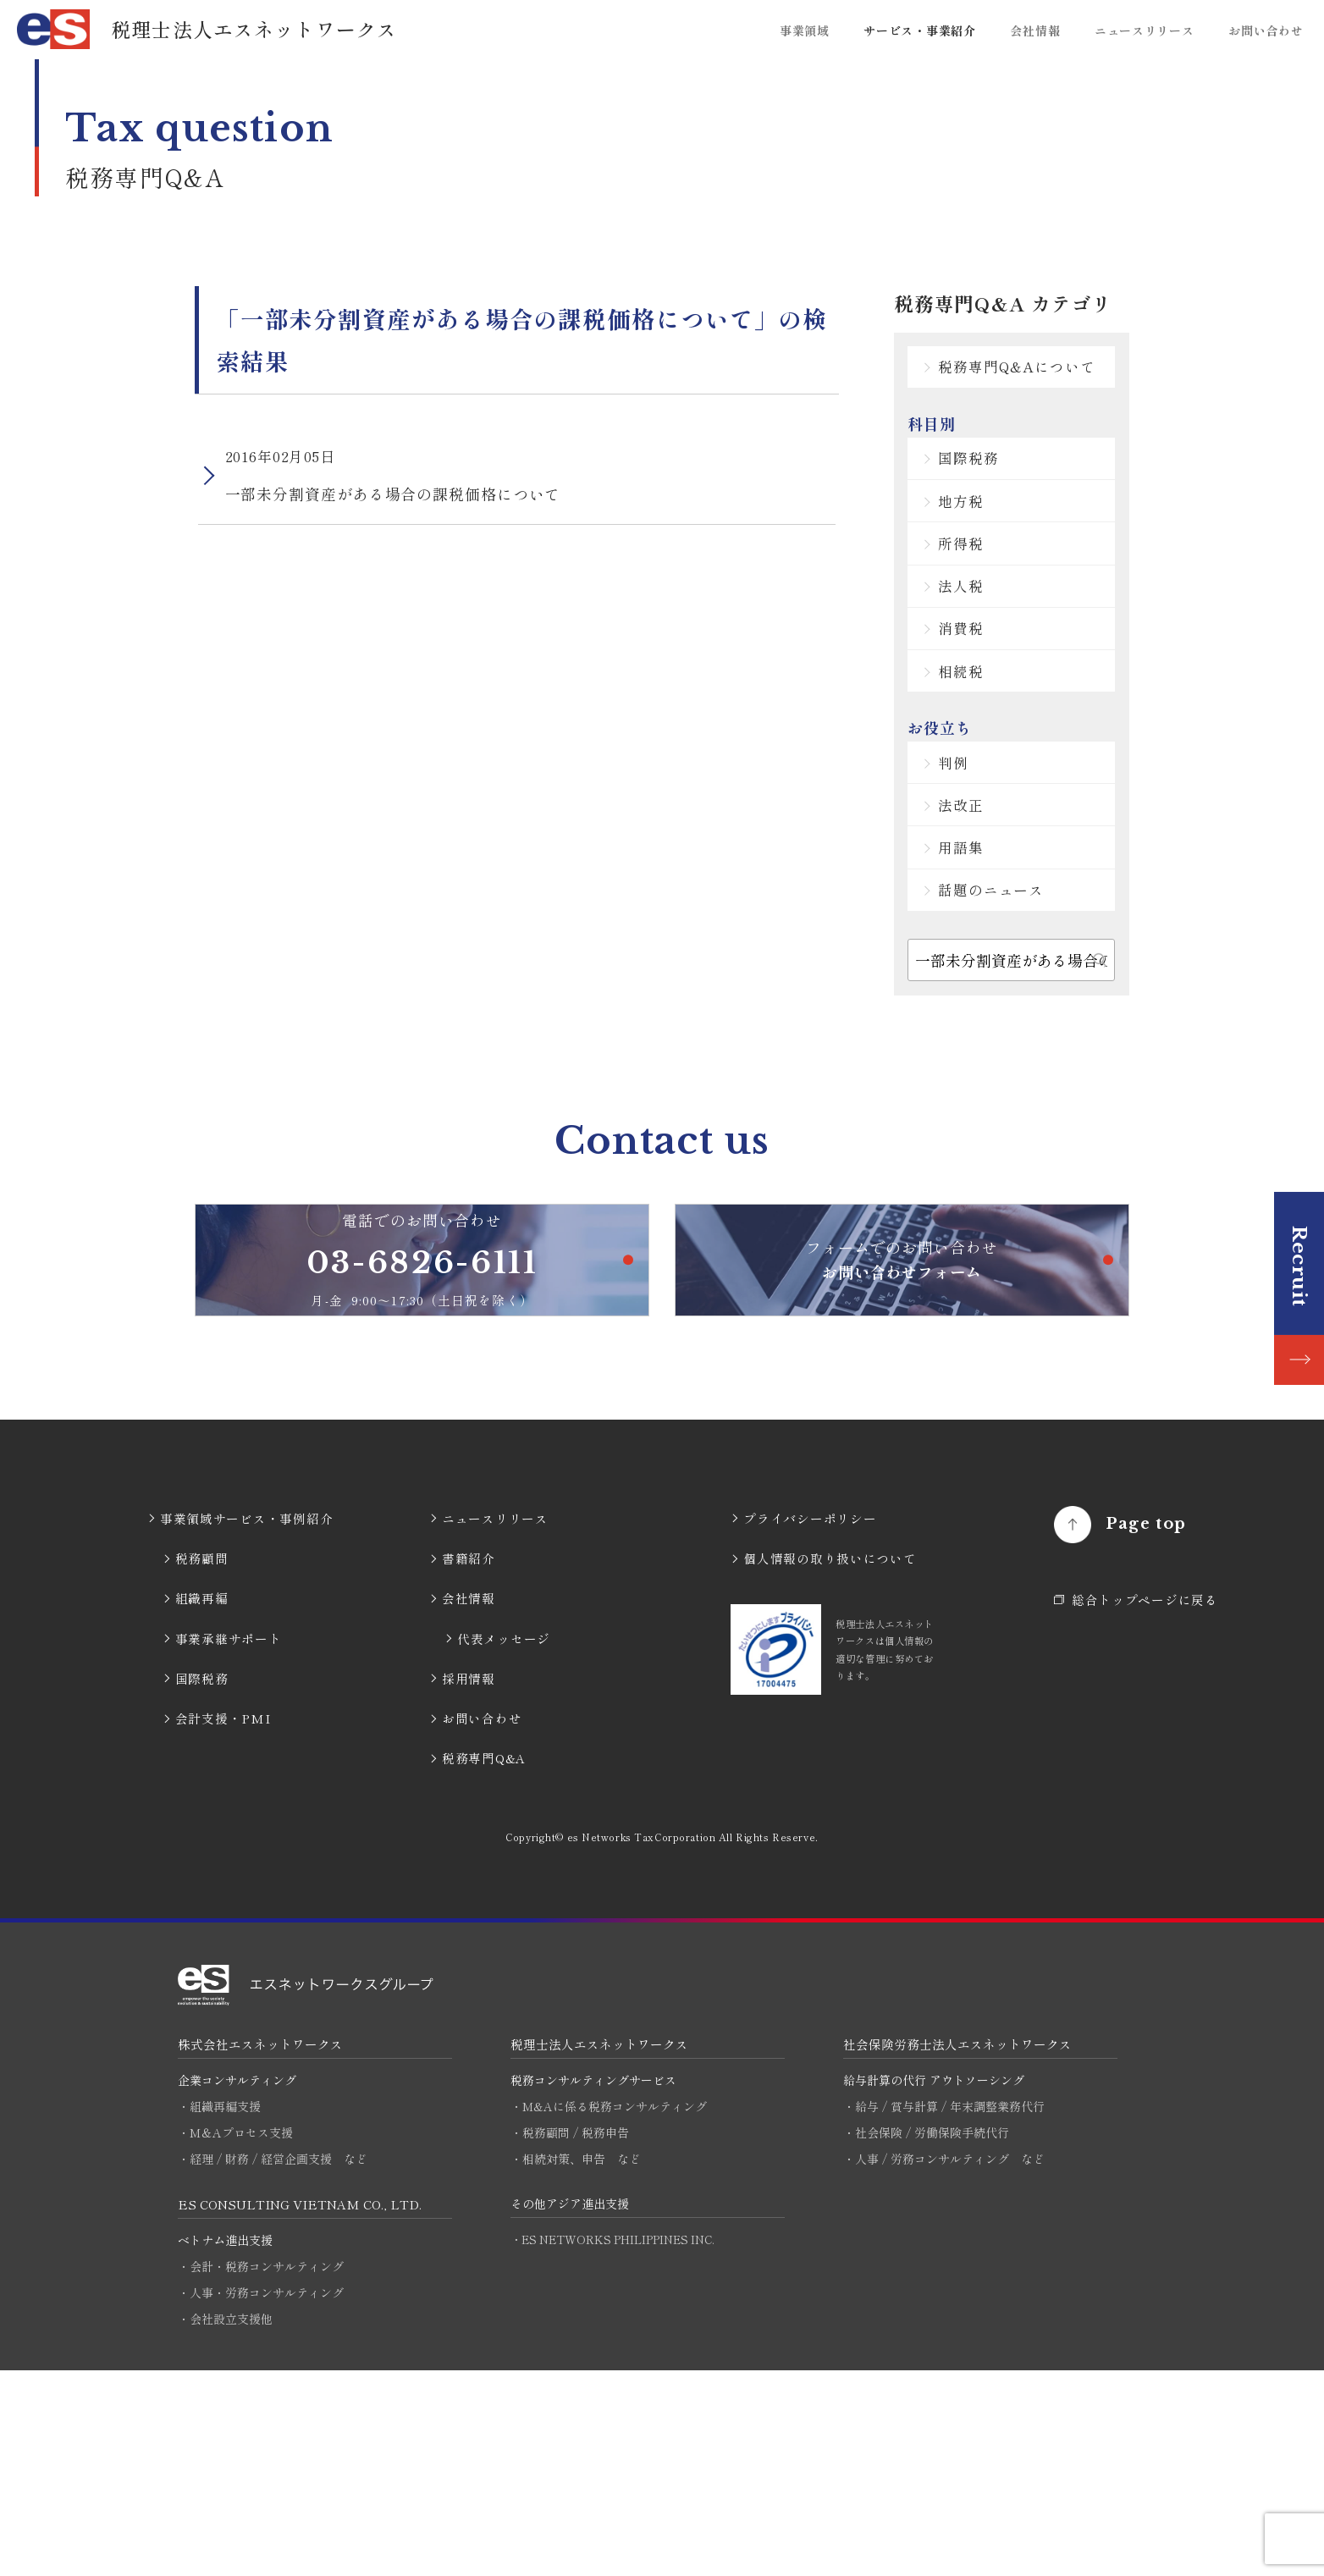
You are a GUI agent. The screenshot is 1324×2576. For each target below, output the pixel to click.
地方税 (978, 554)
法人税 (978, 661)
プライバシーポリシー (809, 1723)
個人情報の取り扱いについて (830, 1763)
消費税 (978, 714)
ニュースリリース (1144, 30)
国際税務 (986, 502)
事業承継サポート (228, 1842)
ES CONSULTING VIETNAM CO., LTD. (303, 2409)
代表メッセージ (503, 1842)
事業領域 (805, 30)
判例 (970, 870)
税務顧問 (202, 1763)
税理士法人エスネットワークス (599, 2248)
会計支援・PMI (223, 1923)
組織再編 (202, 1803)
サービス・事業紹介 (919, 30)
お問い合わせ (1265, 30)
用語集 (978, 976)
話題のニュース (1010, 1029)
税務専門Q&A (484, 1963)
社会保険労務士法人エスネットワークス (957, 2248)
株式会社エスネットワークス (260, 2248)
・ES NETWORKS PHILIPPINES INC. (617, 2443)
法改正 (978, 923)
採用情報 (468, 1883)
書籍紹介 (468, 1763)
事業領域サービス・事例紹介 (247, 1723)
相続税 (978, 768)
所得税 (978, 608)
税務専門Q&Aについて (1029, 386)
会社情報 (1036, 30)
